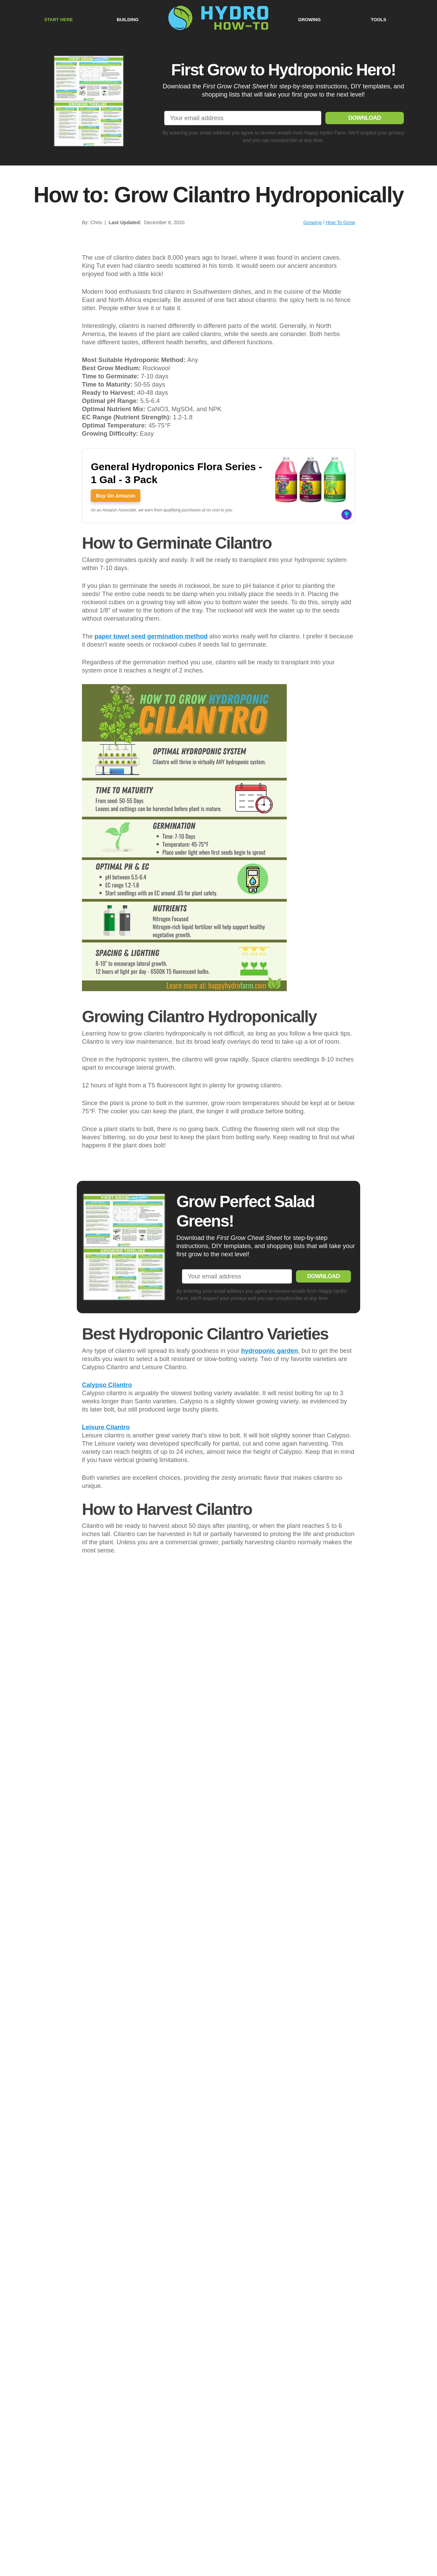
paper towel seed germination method (151, 635)
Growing (312, 222)
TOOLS (378, 19)
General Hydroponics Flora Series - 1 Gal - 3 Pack (176, 472)
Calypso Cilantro (107, 1560)
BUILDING (127, 19)
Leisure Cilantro (106, 1602)
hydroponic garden (269, 1526)
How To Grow (340, 222)
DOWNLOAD (364, 117)
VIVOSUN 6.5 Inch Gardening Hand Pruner (175, 1775)
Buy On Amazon (115, 495)
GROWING (309, 19)
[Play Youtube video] (218, 2286)
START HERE (58, 19)
